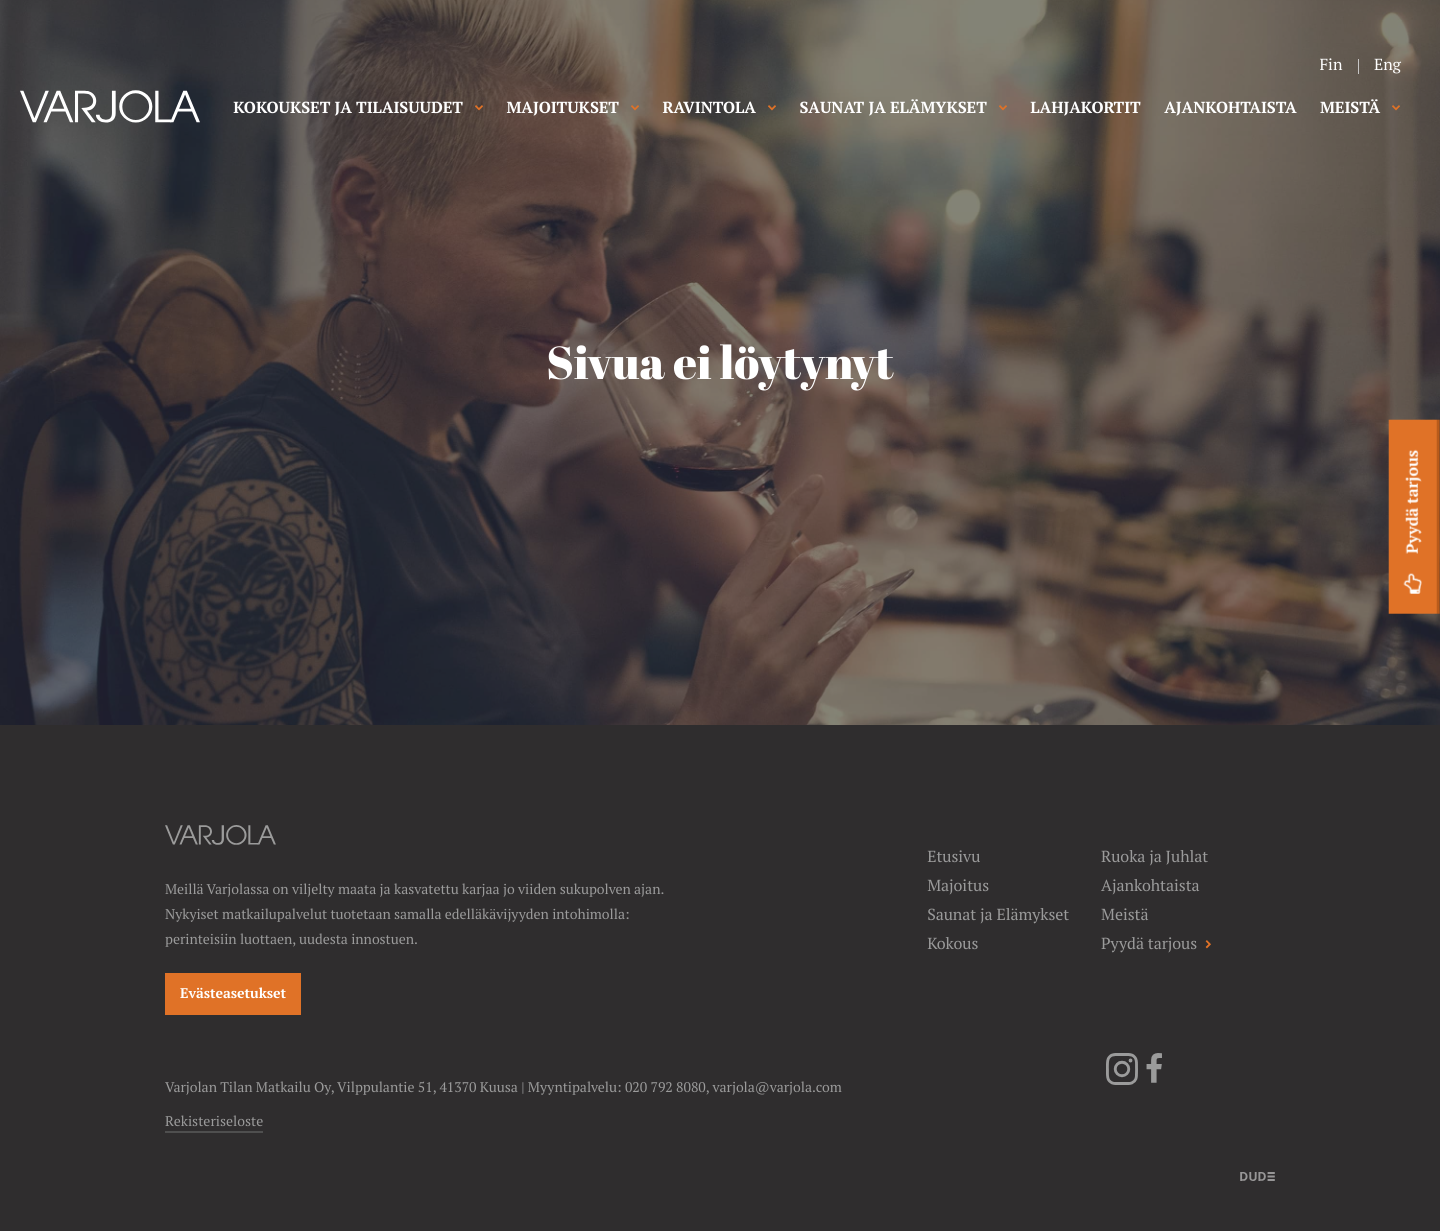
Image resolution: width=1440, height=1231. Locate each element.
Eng (1387, 64)
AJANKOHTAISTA (1230, 107)
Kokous (952, 943)
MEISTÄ (1350, 107)
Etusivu (953, 856)
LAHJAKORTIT (1085, 107)
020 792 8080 (665, 1088)
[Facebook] (1154, 1081)
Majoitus (958, 885)
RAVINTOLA (709, 107)
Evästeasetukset (233, 994)
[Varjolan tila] (110, 118)
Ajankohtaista (1150, 885)
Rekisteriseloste (214, 1122)
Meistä (1124, 914)
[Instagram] (1122, 1081)
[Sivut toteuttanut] (1257, 1175)
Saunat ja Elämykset (998, 914)
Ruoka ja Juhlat (1154, 856)
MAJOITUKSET (562, 107)
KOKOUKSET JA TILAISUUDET (348, 107)
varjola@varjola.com (777, 1088)
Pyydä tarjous (1412, 525)
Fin (1330, 64)
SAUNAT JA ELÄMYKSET (892, 107)
